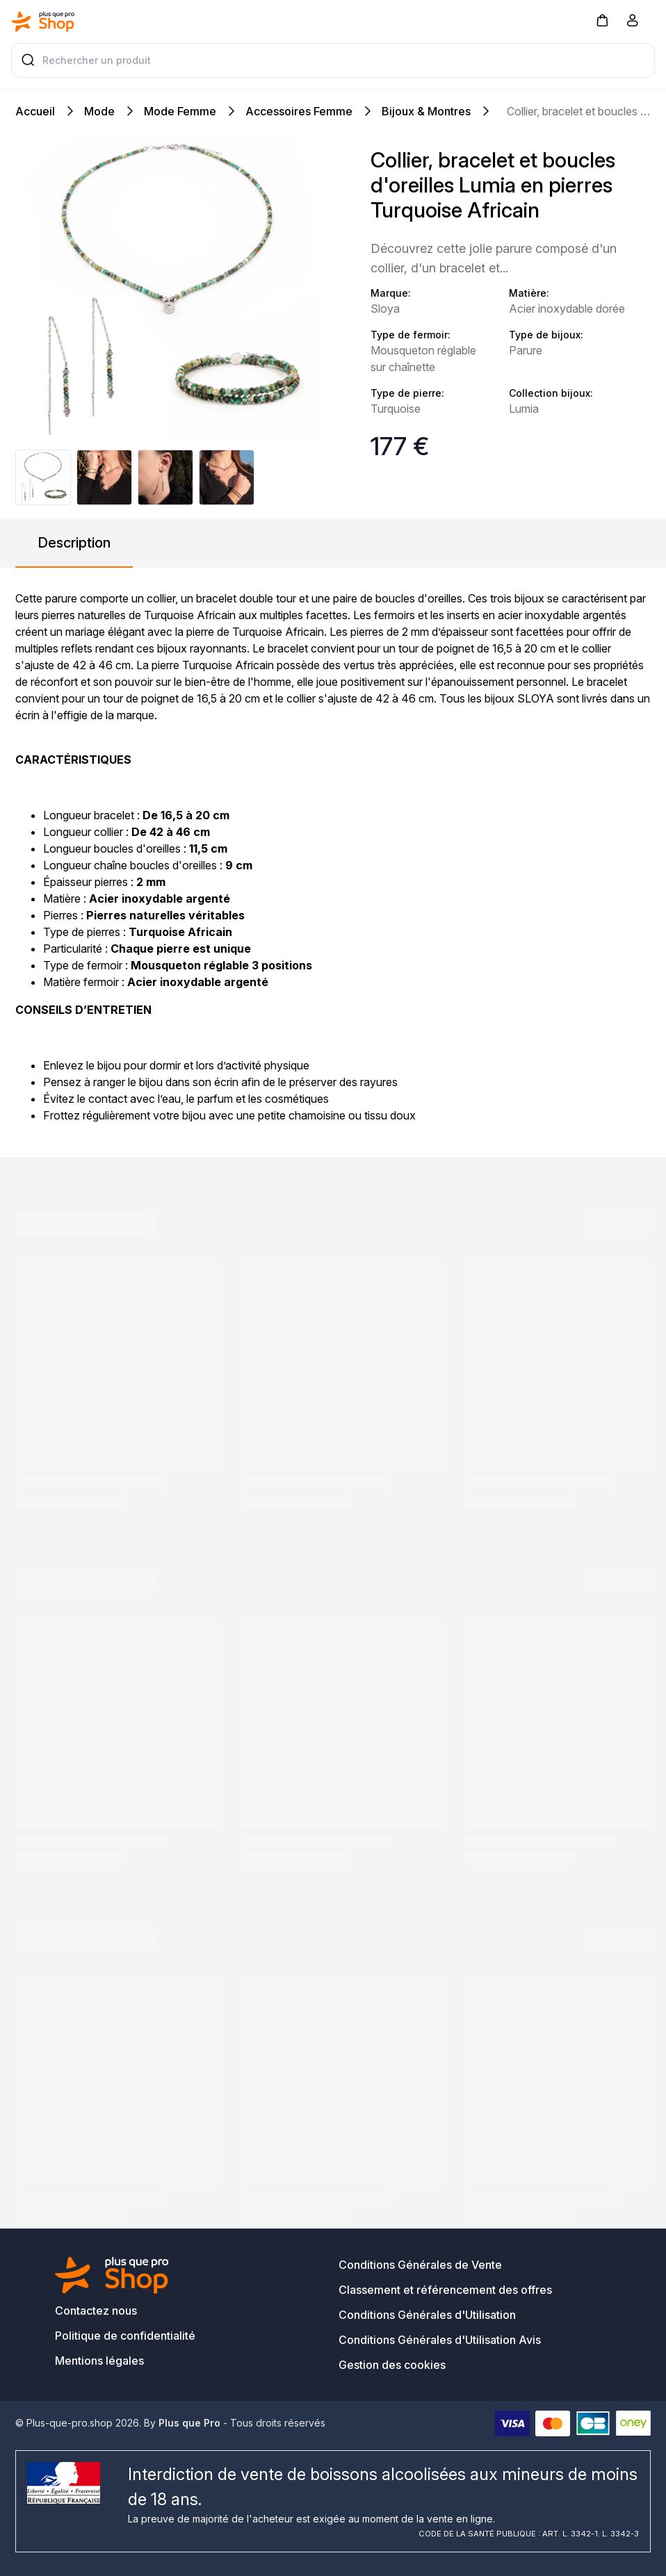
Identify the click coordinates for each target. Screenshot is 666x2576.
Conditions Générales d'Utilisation (427, 2315)
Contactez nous (96, 2310)
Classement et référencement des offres (445, 2290)
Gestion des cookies (392, 2365)
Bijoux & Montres (426, 111)
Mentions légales (99, 2361)
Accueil (35, 111)
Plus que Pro (189, 2423)
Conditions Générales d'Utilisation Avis (440, 2340)
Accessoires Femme (298, 111)
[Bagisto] (43, 21)
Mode (99, 111)
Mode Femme (180, 111)
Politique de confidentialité (125, 2336)
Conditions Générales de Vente (420, 2265)
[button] (602, 19)
